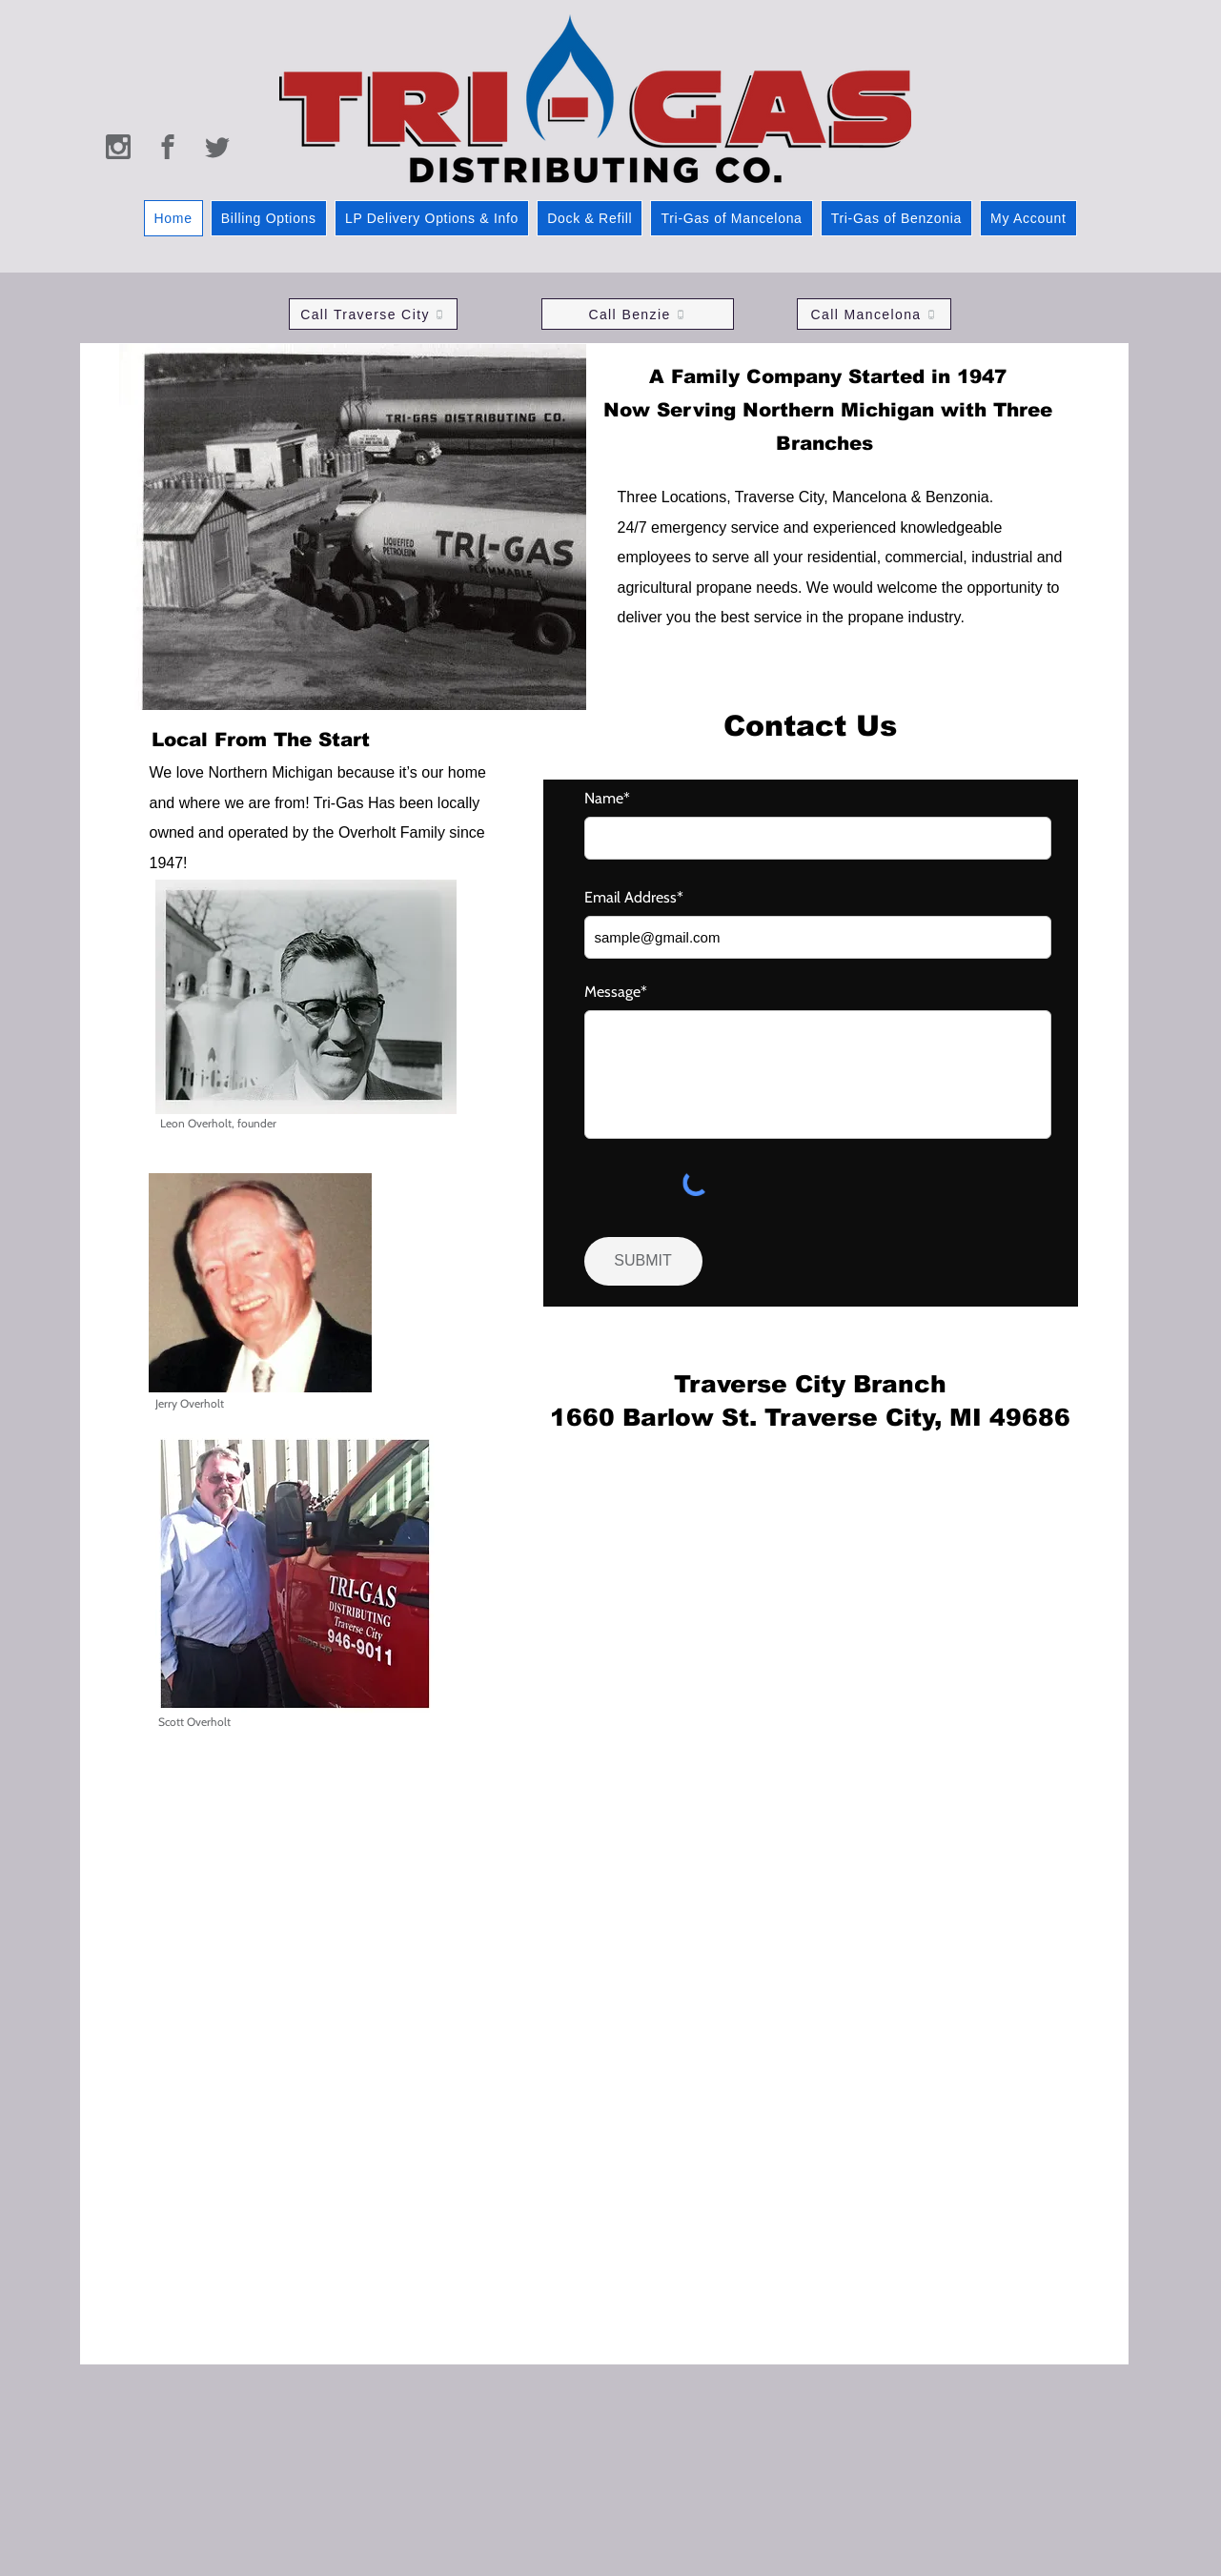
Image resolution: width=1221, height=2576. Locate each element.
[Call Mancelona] (874, 314)
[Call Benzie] (637, 314)
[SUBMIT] (643, 1261)
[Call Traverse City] (373, 314)
